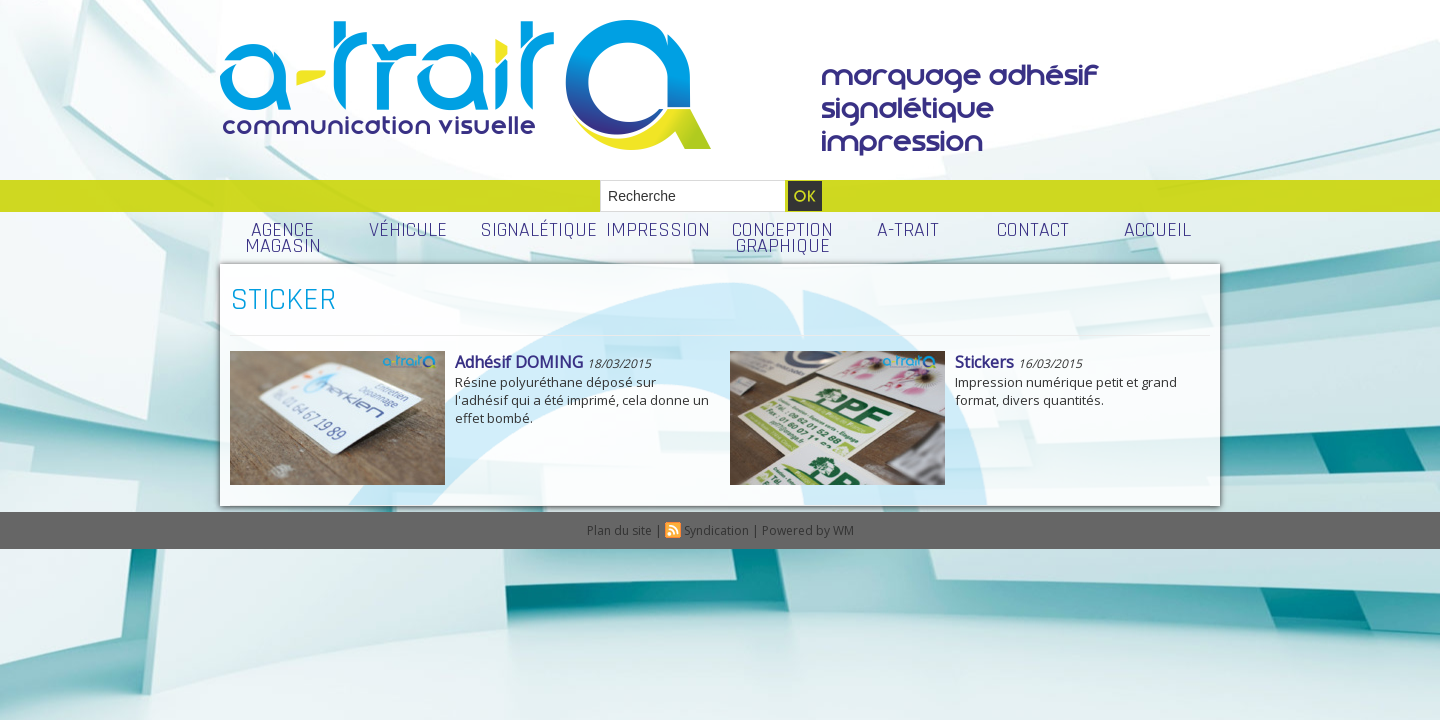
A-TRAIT (908, 230)
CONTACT (1033, 230)
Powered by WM (808, 530)
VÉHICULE (408, 230)
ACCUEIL (1157, 230)
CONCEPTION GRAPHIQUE (782, 238)
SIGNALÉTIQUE (537, 230)
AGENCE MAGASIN (283, 238)
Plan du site (619, 530)
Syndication (716, 530)
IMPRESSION (658, 230)
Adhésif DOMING (519, 362)
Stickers (984, 362)
